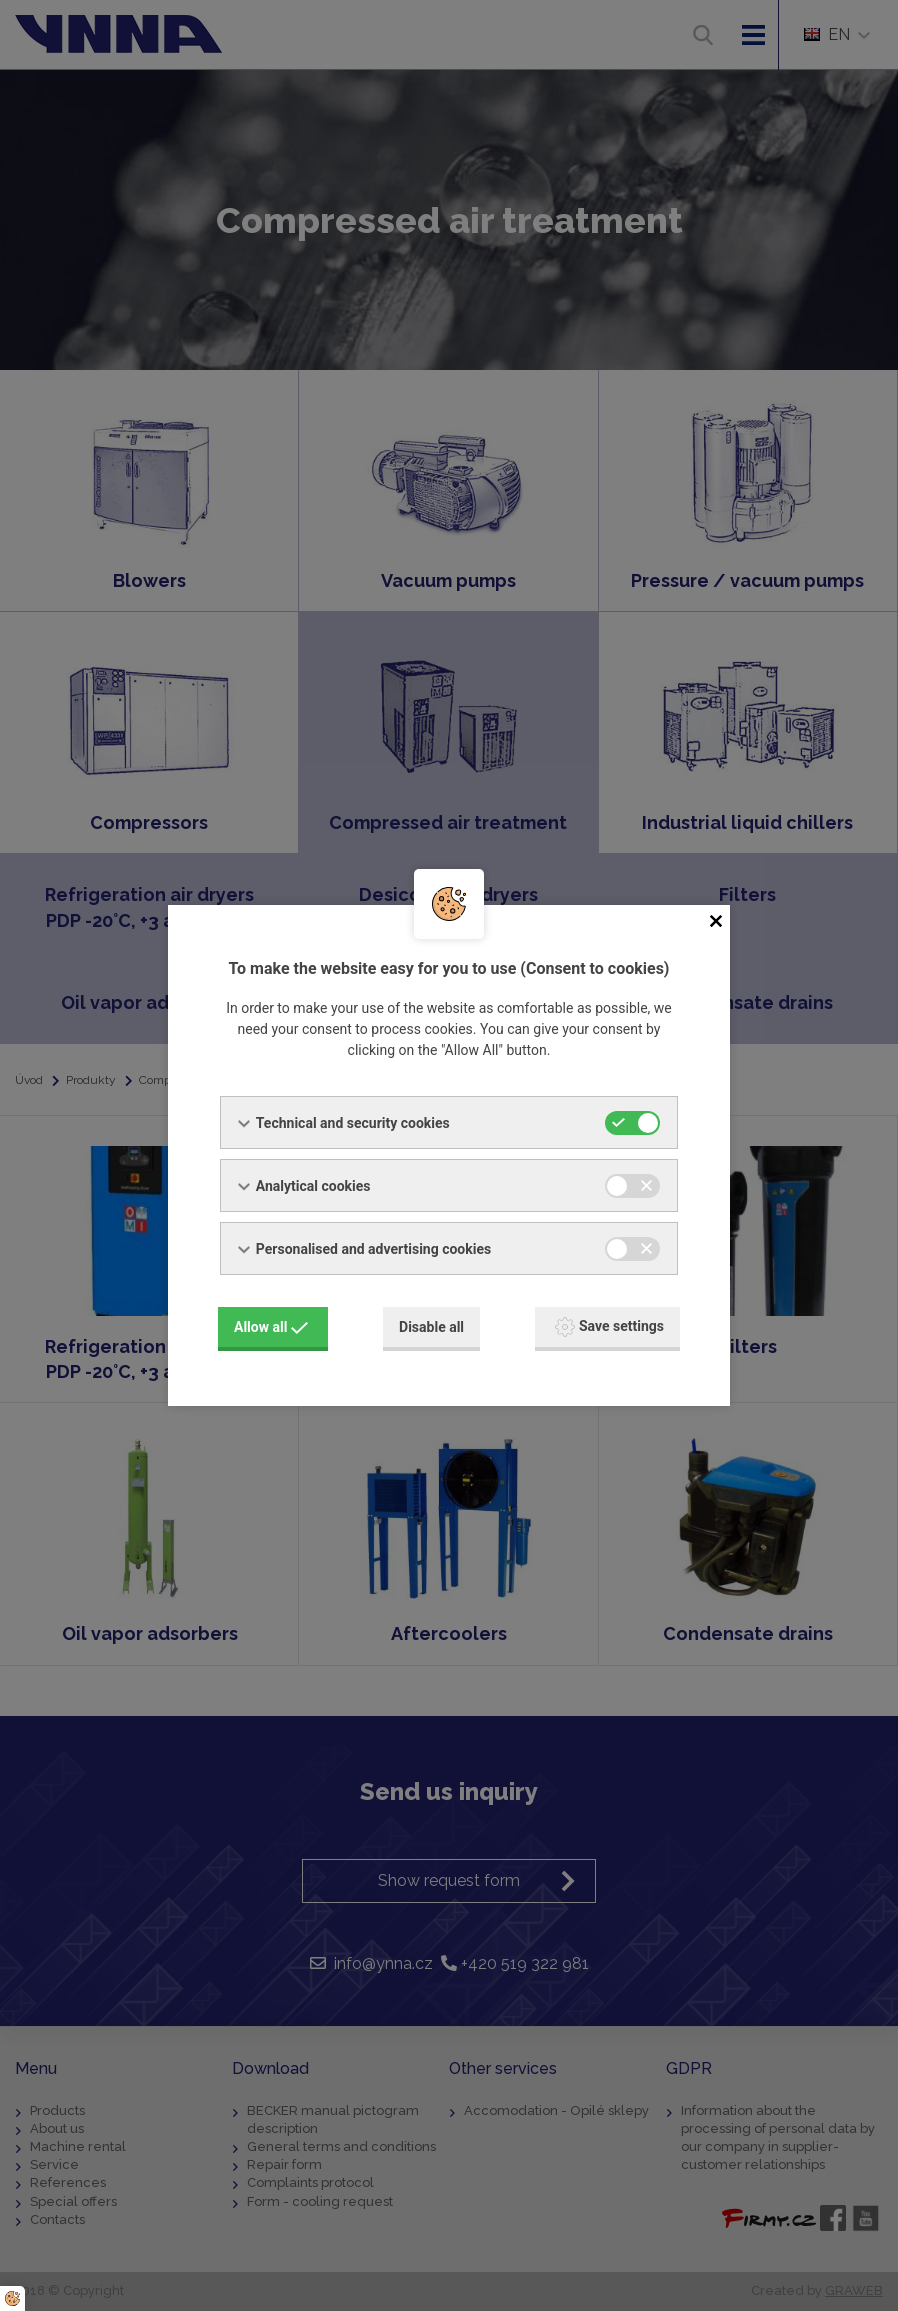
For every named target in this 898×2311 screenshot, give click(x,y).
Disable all (431, 1327)
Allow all (271, 1327)
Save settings (609, 1327)
